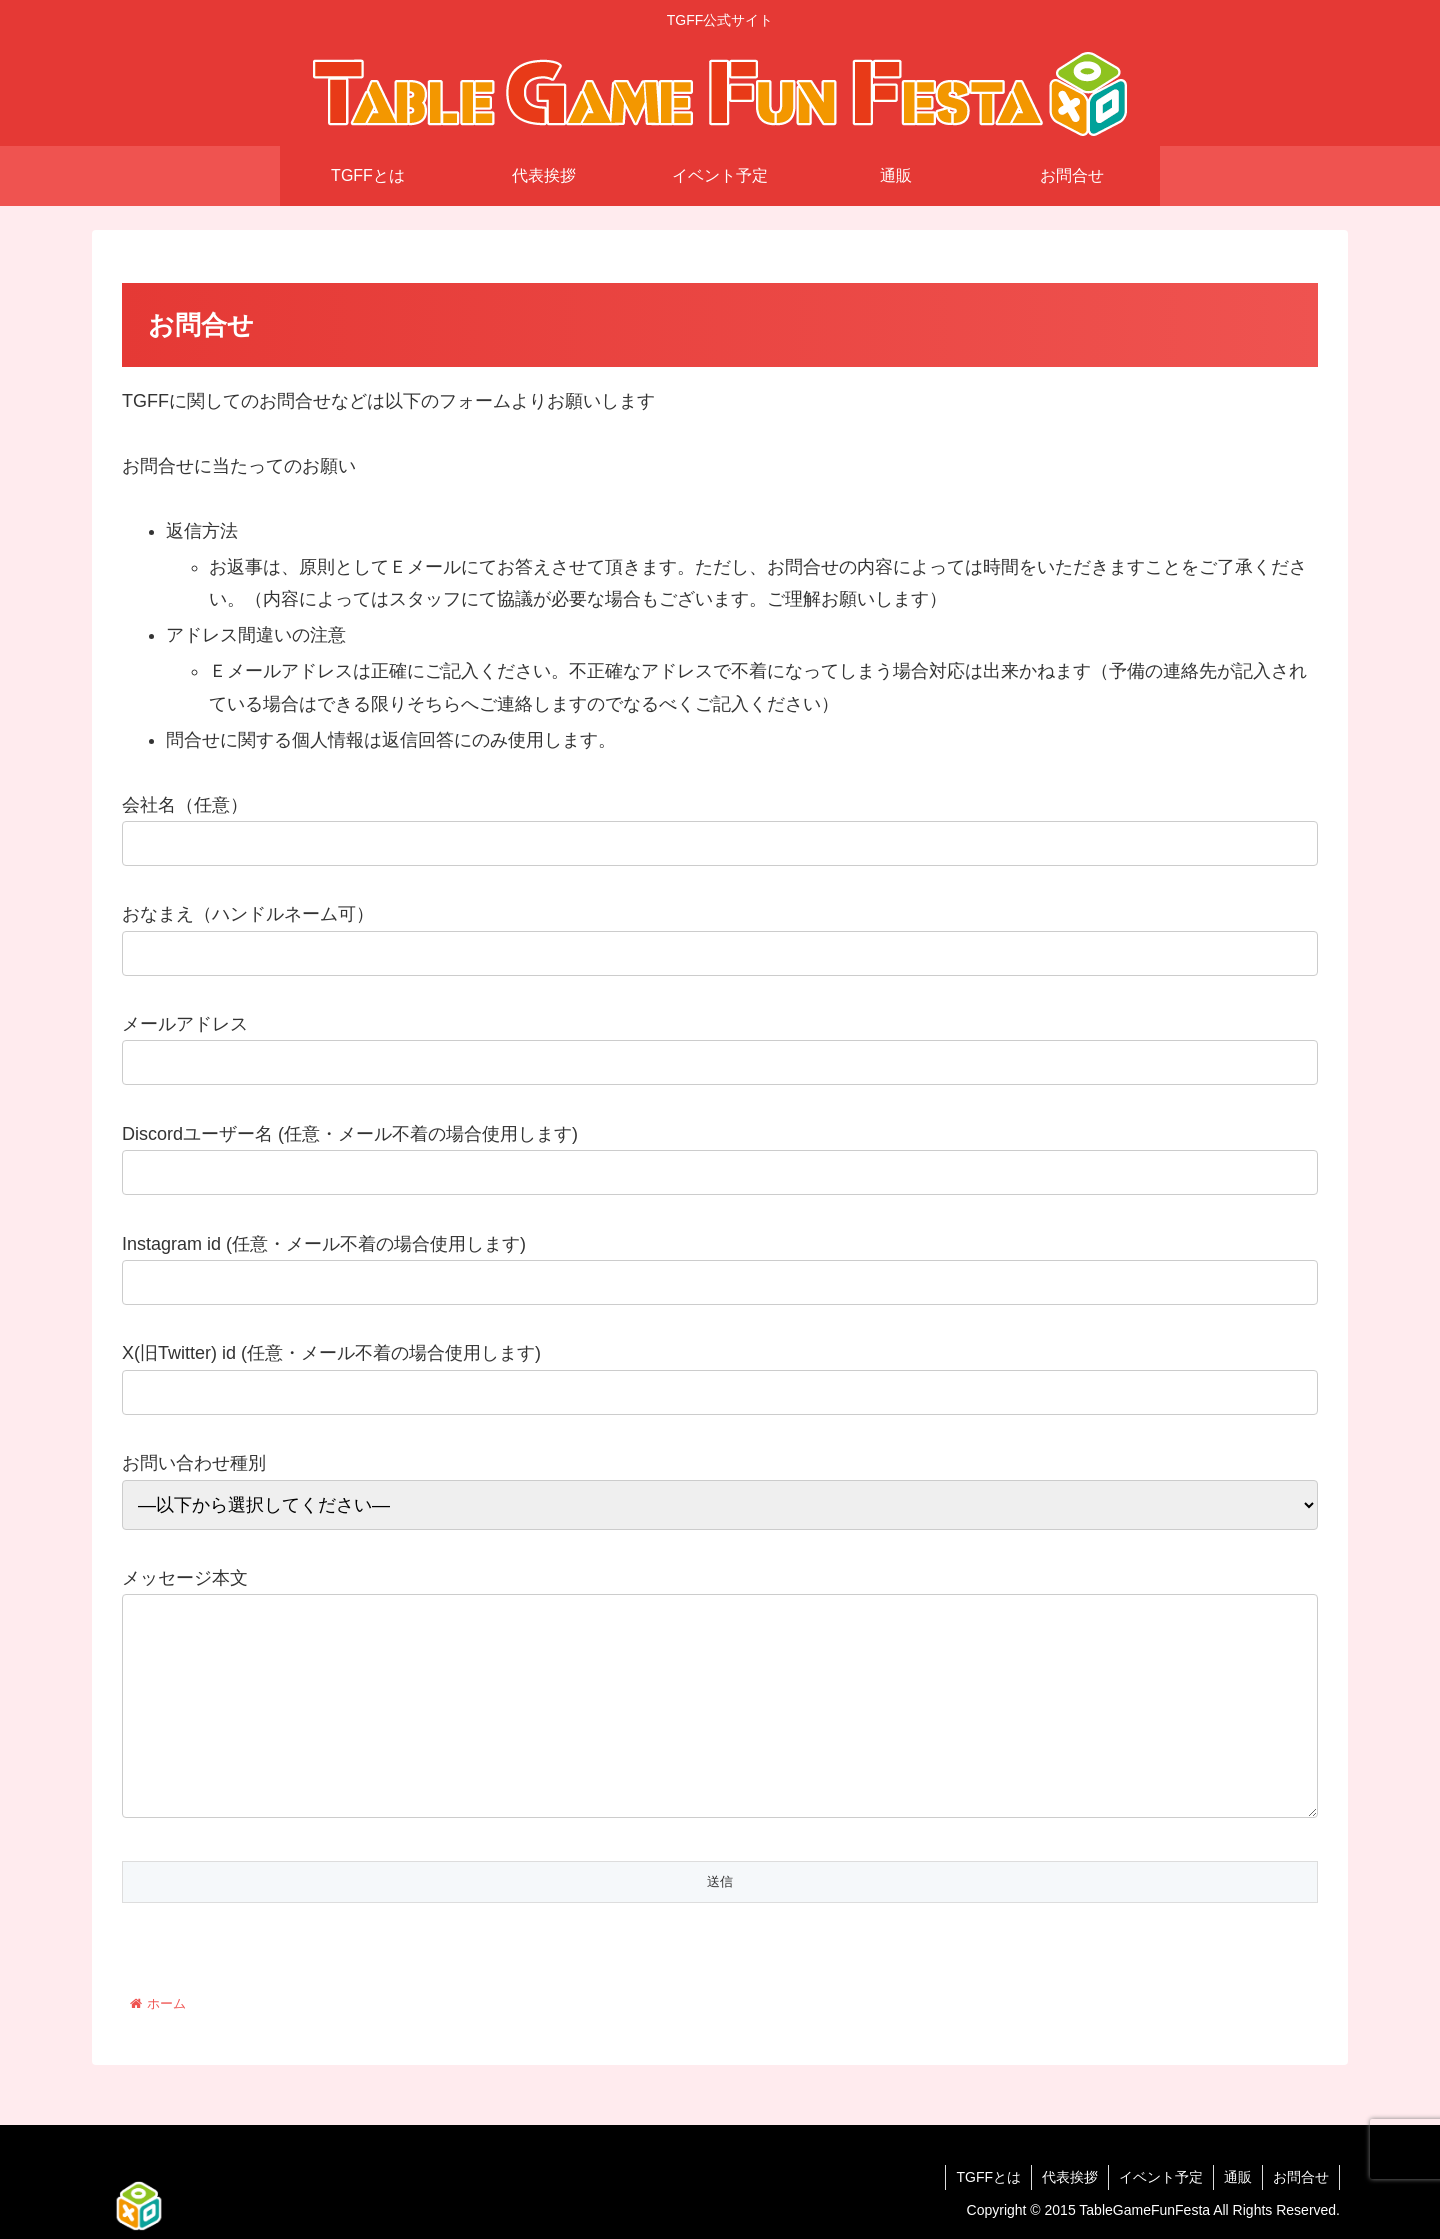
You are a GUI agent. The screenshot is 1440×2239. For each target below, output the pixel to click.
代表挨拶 (1070, 2177)
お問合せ (1301, 2177)
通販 (1238, 2177)
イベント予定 (1161, 2177)
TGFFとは (988, 2177)
